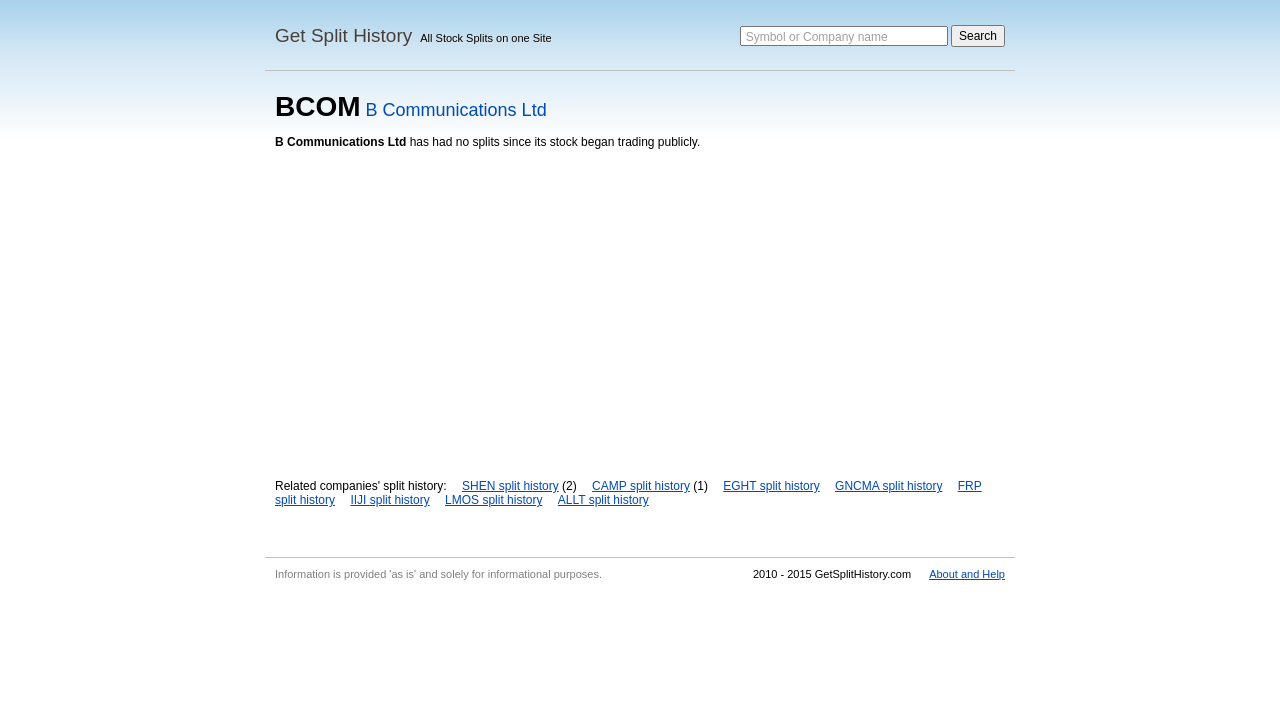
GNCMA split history (888, 486)
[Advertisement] (640, 299)
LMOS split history (493, 500)
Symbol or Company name (817, 37)
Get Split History (343, 35)
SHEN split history (510, 486)
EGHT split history (771, 486)
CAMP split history (641, 486)
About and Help (967, 574)
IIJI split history (389, 500)
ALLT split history (603, 500)
